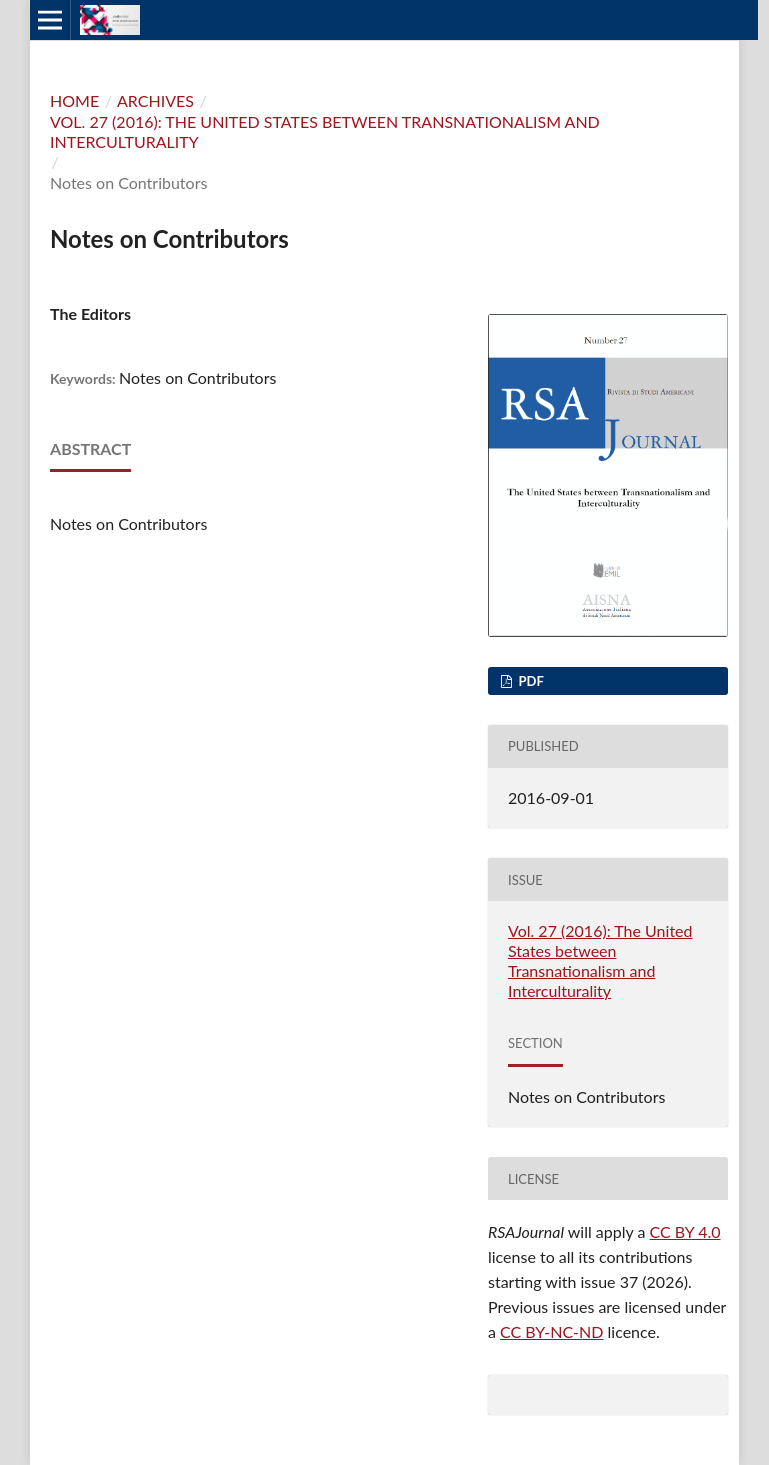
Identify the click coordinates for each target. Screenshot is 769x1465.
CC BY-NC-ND (551, 1331)
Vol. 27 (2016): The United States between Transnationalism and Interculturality (325, 131)
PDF (529, 681)
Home (74, 100)
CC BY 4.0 (685, 1231)
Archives (155, 100)
